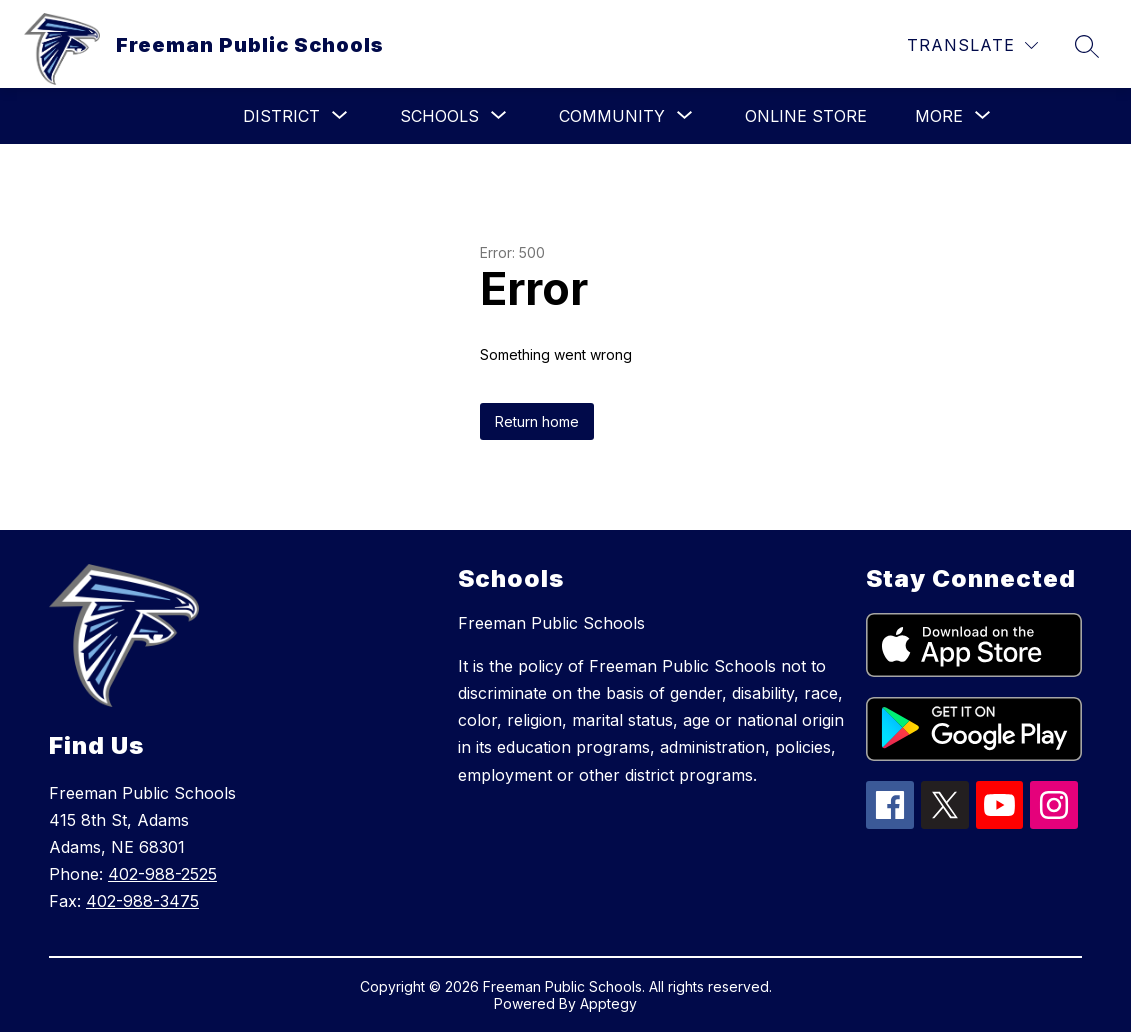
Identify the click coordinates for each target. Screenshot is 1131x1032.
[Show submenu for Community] (612, 116)
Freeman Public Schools (551, 623)
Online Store (806, 116)
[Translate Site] (972, 45)
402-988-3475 (142, 901)
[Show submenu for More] (939, 116)
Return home (537, 421)
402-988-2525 (162, 874)
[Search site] (1087, 46)
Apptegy (608, 1003)
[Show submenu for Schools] (439, 116)
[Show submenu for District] (281, 116)
